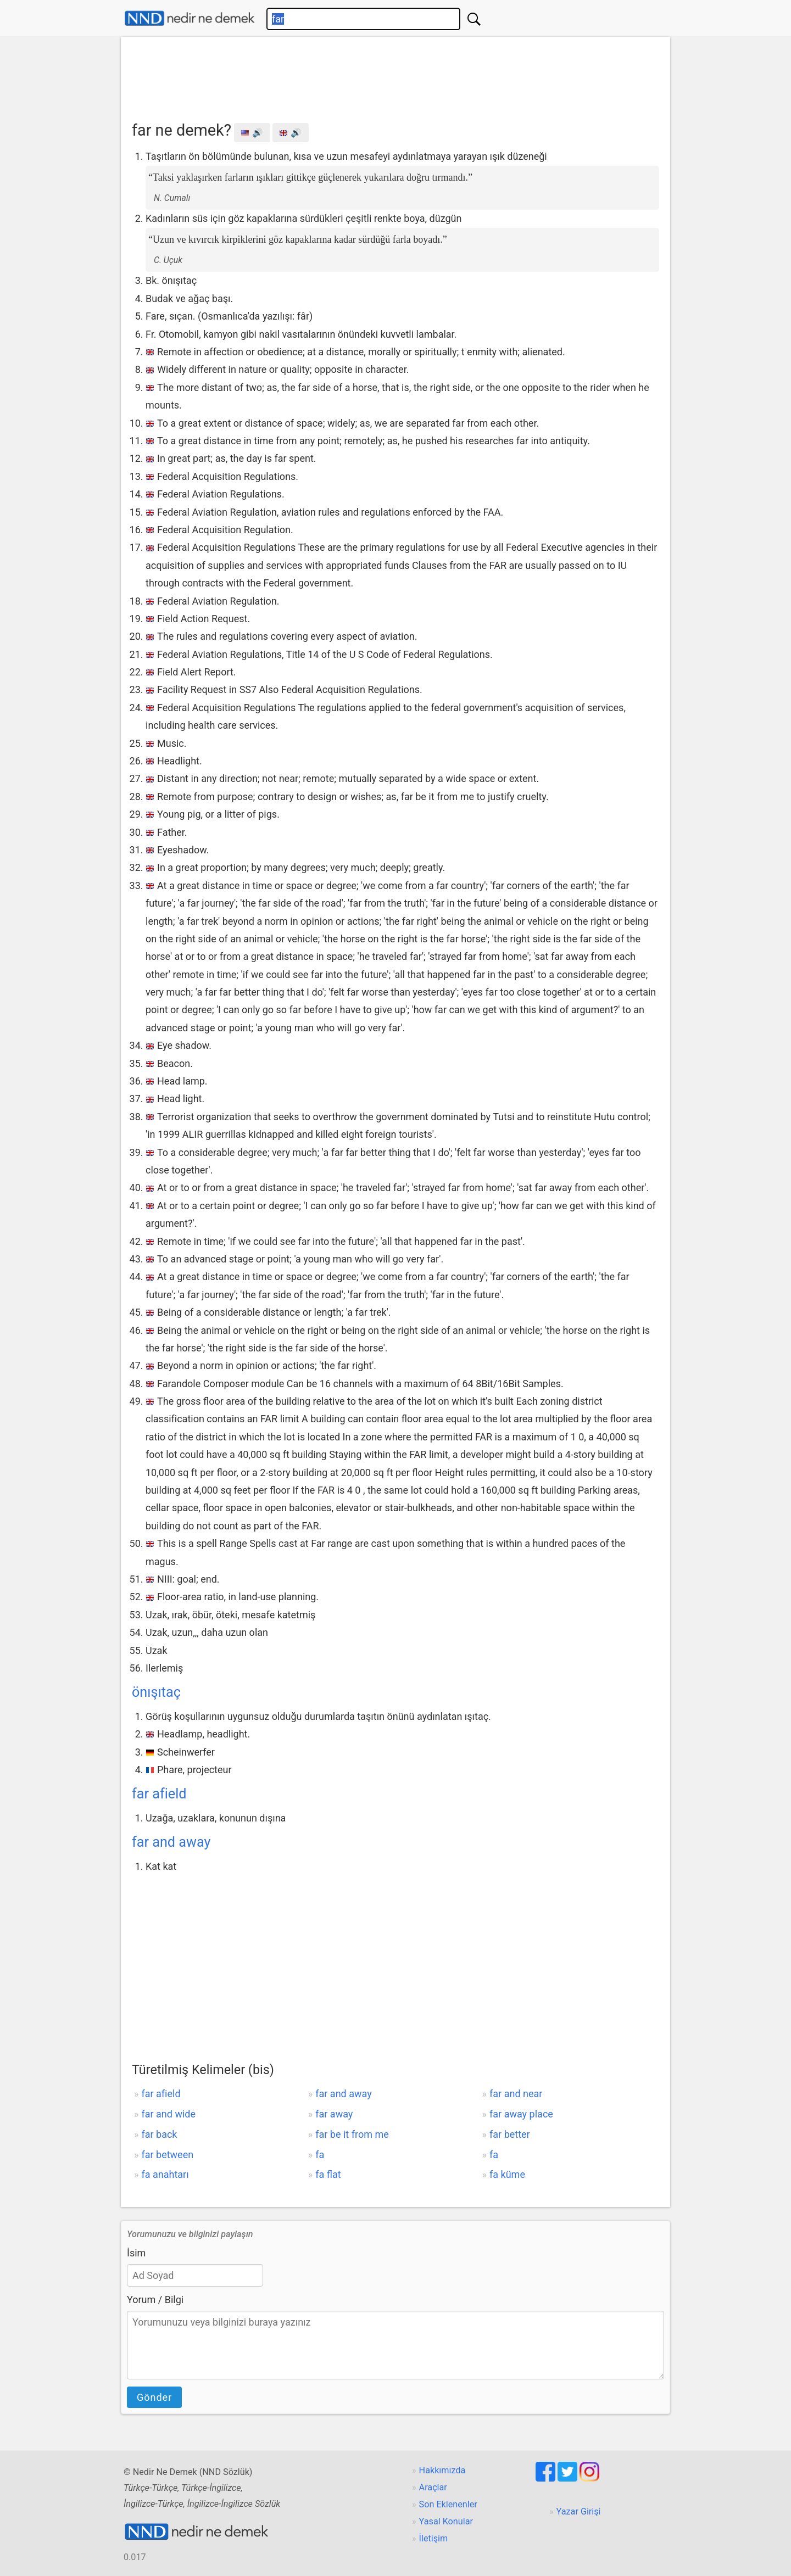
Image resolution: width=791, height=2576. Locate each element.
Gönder (154, 2397)
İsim (136, 2253)
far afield (159, 1794)
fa (319, 2154)
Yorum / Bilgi (155, 2299)
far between (167, 2154)
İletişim (433, 2538)
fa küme (507, 2174)
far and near (515, 2093)
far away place (521, 2114)
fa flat (328, 2174)
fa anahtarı (164, 2174)
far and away (171, 1842)
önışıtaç (156, 1692)
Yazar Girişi (578, 2511)
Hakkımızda (442, 2470)
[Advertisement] (395, 75)
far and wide (168, 2114)
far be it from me (352, 2134)
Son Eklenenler (448, 2504)
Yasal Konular (446, 2521)
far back (159, 2134)
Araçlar (433, 2487)
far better (509, 2134)
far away (334, 2114)
